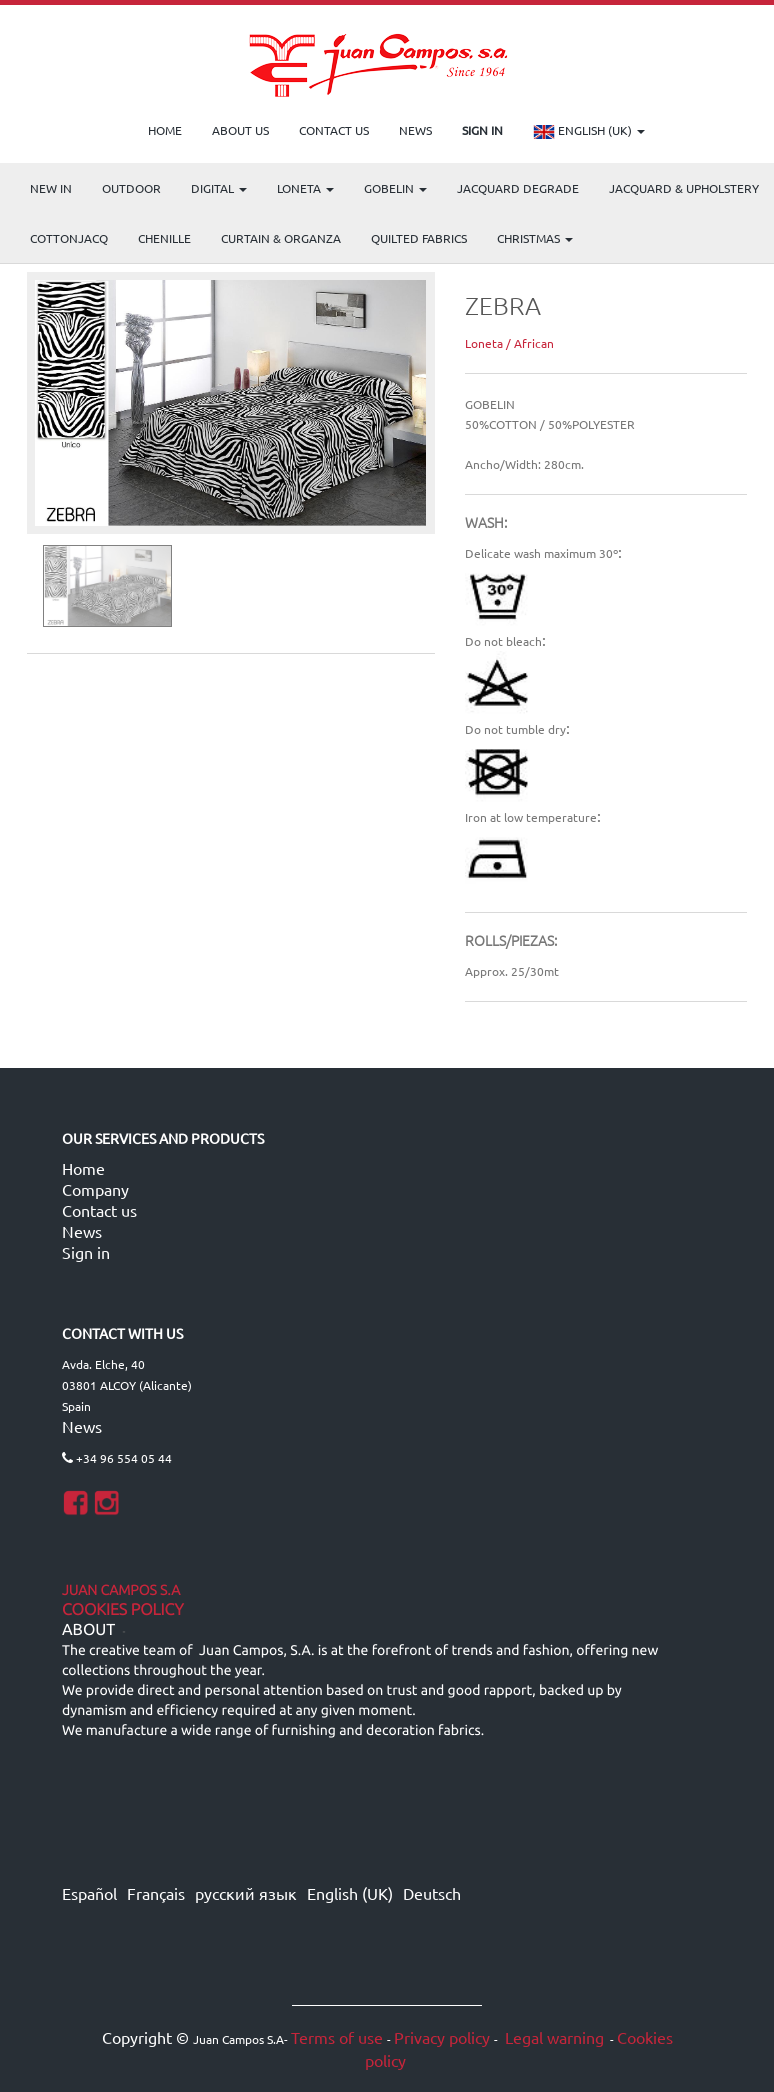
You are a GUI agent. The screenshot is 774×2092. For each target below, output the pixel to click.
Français (156, 1893)
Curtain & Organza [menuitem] (281, 238)
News (82, 1231)
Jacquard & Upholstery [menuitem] (684, 188)
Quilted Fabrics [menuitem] (419, 238)
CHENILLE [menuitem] (164, 238)
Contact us (99, 1210)
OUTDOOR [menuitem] (131, 188)
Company (95, 1189)
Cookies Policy (123, 1610)
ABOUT (88, 1630)
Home (83, 1168)
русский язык (246, 1893)
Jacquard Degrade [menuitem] (518, 188)
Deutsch (432, 1893)
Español (89, 1893)
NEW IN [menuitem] (51, 188)
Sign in (86, 1252)
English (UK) (589, 132)
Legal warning (552, 2037)
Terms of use (337, 2037)
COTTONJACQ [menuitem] (69, 238)
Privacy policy (442, 2037)
